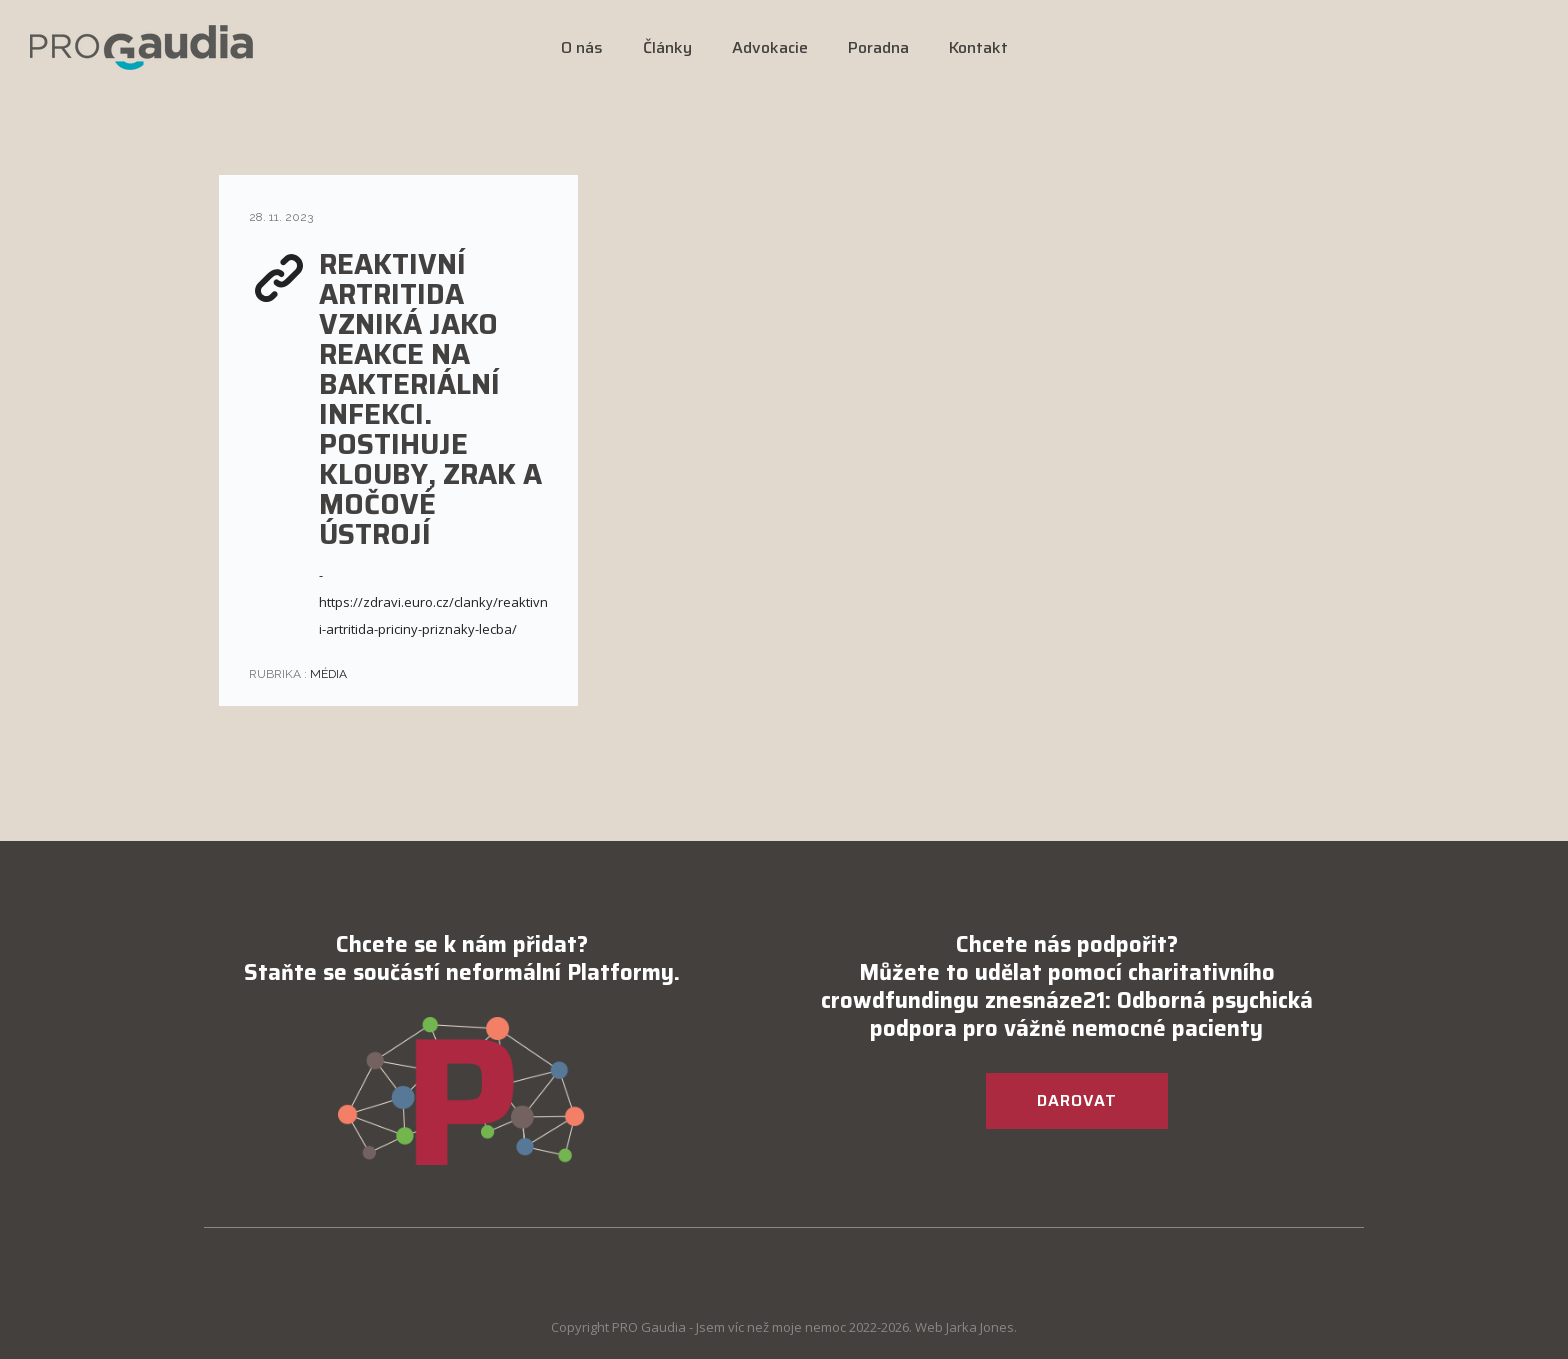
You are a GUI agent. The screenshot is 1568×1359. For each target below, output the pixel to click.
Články (667, 47)
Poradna (878, 47)
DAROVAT (1077, 1100)
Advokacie (770, 47)
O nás (582, 47)
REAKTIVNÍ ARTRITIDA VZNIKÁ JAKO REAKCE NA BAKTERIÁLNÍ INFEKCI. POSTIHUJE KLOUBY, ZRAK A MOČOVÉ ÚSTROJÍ (430, 399)
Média (327, 674)
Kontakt (978, 47)
